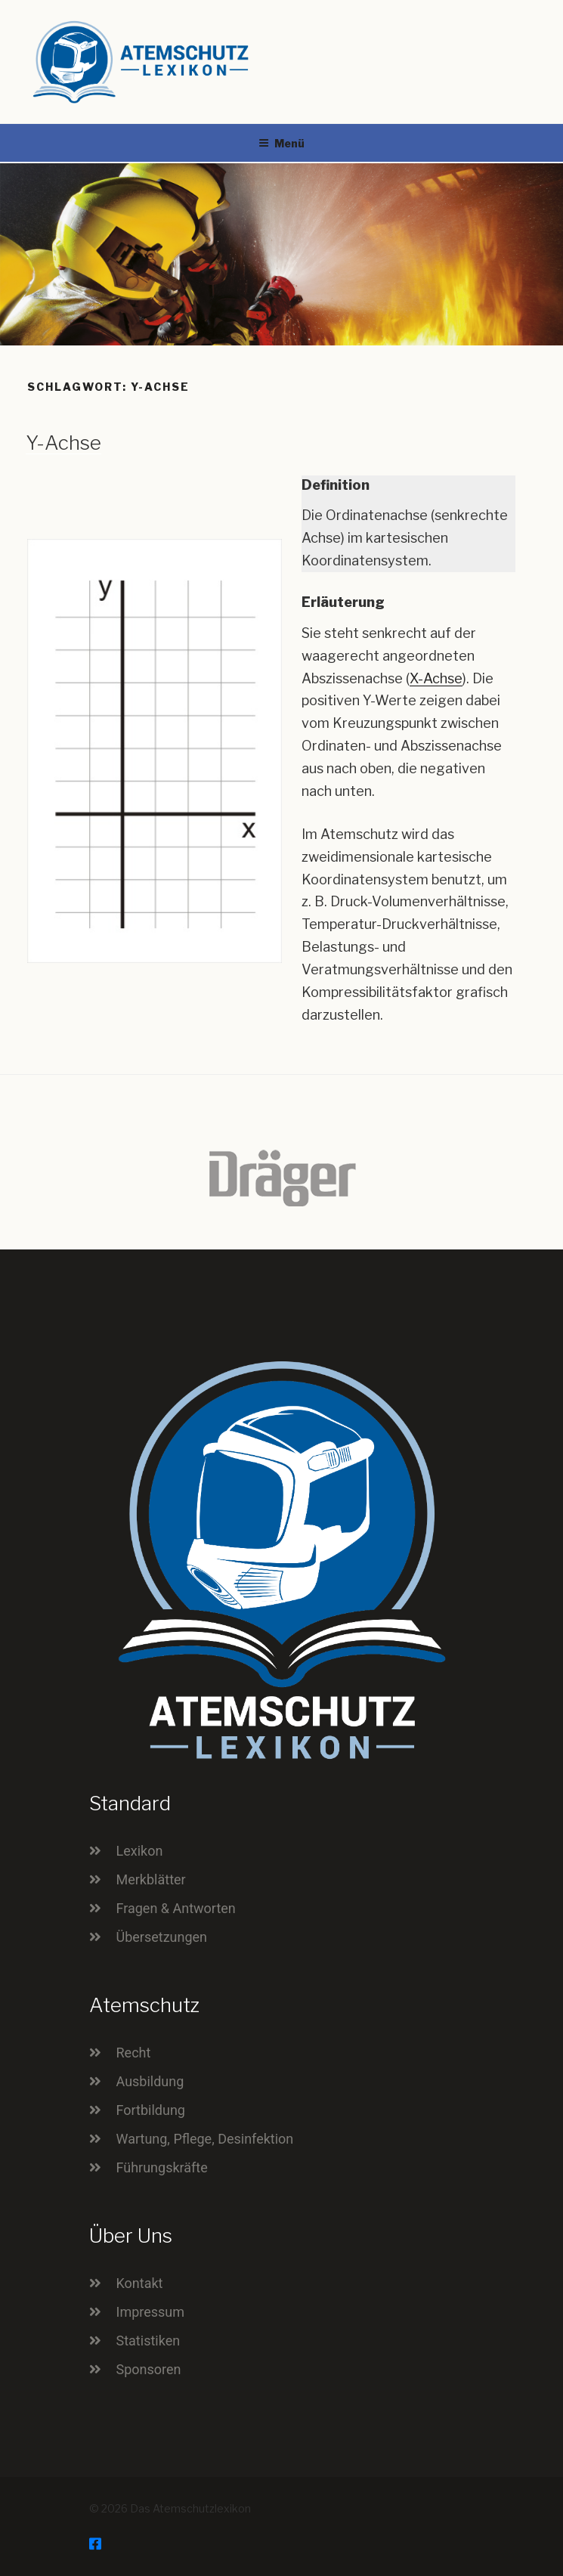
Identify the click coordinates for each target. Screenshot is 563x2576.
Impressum (150, 2312)
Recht (133, 2052)
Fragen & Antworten (176, 1908)
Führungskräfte (162, 2167)
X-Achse (436, 678)
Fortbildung (150, 2110)
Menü (281, 143)
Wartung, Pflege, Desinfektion (205, 2139)
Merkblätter (151, 1879)
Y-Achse (63, 442)
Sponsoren (148, 2369)
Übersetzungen (162, 1937)
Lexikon (139, 1851)
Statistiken (148, 2340)
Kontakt (139, 2283)
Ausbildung (150, 2081)
